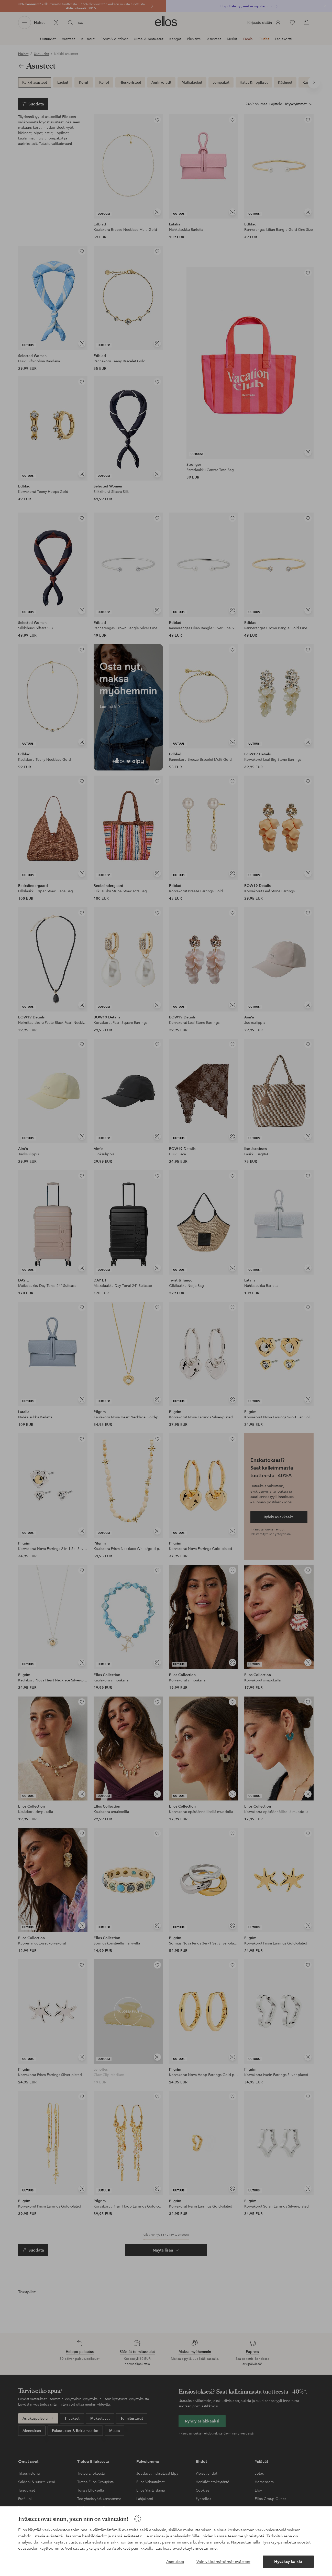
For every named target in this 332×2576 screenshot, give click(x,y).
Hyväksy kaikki (288, 2561)
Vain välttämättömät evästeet (223, 2561)
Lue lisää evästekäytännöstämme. (187, 2548)
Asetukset (175, 2561)
